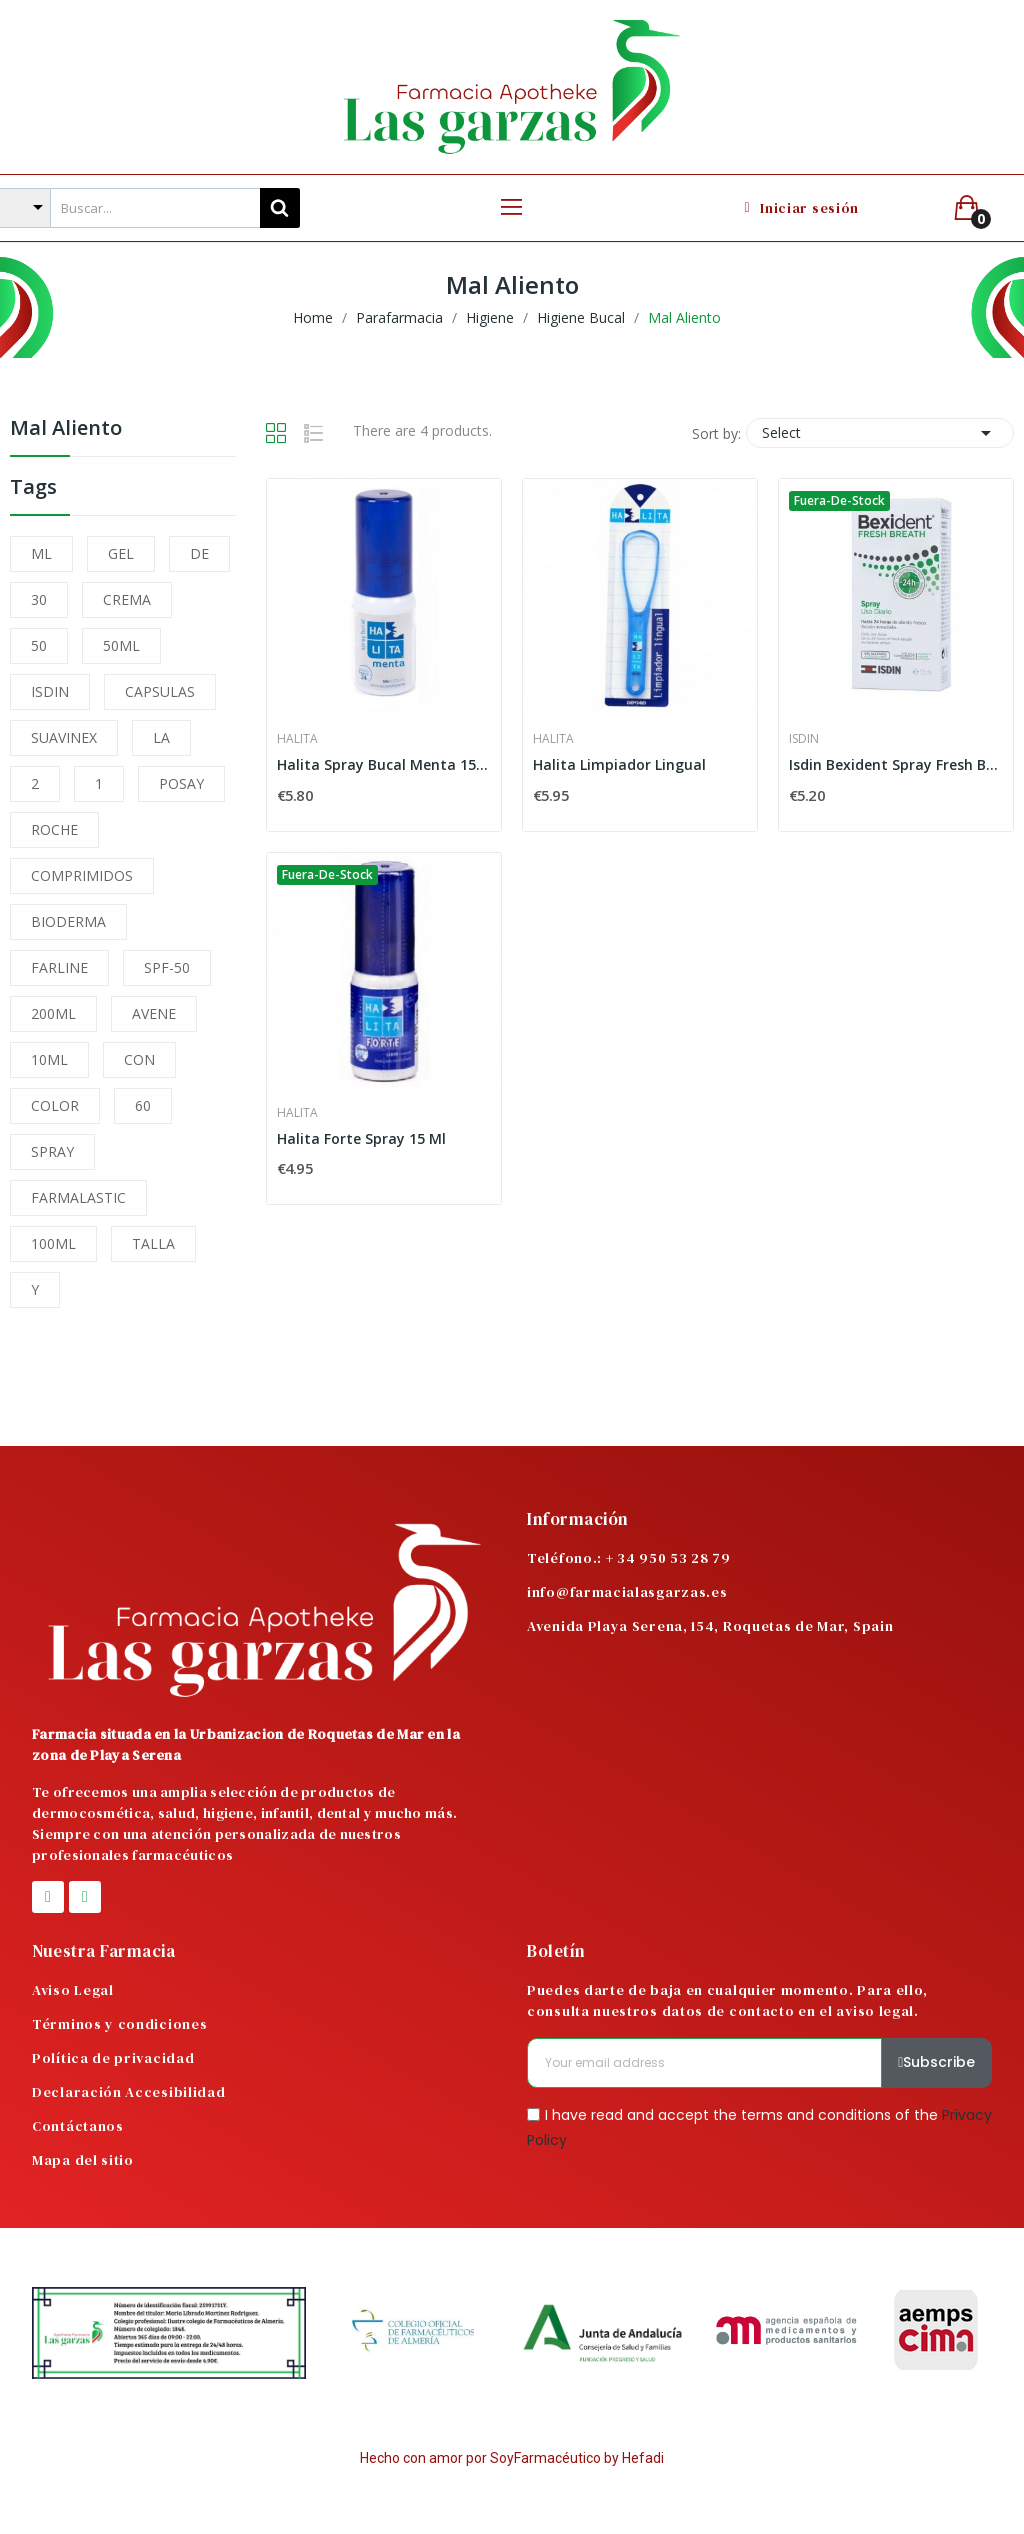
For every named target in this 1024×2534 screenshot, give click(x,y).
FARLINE (59, 967)
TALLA (153, 1243)
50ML (121, 645)
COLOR (55, 1105)
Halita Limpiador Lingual (619, 764)
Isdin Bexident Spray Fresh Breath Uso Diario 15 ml (896, 764)
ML (41, 553)
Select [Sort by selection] (880, 433)
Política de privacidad (113, 2058)
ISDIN (50, 691)
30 (39, 599)
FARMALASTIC (78, 1197)
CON (139, 1059)
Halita (297, 739)
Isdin (804, 739)
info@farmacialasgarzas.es (627, 1592)
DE (199, 553)
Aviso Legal (73, 1990)
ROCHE (54, 829)
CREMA (127, 599)
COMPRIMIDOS (82, 875)
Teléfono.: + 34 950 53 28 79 (629, 1558)
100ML (53, 1243)
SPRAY (52, 1151)
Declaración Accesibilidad (129, 2092)
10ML (49, 1059)
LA (161, 737)
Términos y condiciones (119, 2024)
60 (143, 1105)
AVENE (154, 1013)
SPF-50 (167, 967)
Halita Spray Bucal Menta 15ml (384, 764)
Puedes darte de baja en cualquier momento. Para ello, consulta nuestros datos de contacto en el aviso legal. (727, 2000)
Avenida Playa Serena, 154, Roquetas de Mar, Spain (710, 1626)
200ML (53, 1013)
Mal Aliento (66, 429)
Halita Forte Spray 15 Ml (361, 1138)
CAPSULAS (160, 691)
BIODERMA (68, 921)
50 (39, 645)
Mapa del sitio (83, 2160)
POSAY (181, 783)
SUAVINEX (64, 737)
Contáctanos (78, 2126)
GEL (121, 553)
